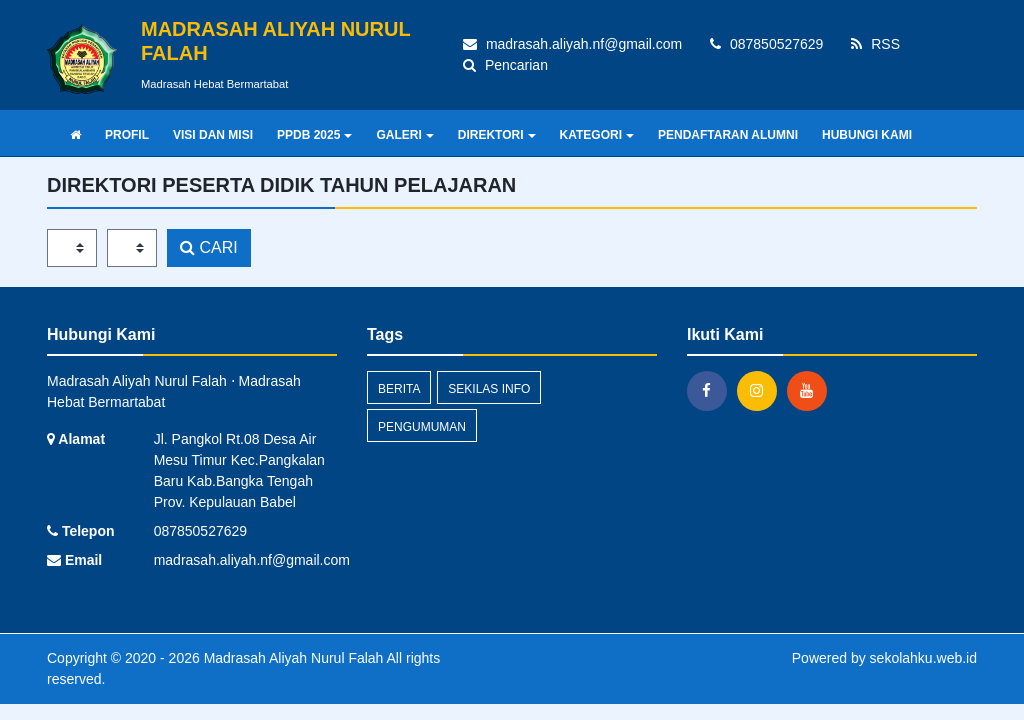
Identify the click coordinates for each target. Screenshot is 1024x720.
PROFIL (127, 135)
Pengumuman (422, 427)
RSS (875, 44)
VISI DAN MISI (213, 135)
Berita (399, 389)
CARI (209, 247)
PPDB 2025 (314, 135)
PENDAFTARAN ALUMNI (728, 135)
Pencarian (505, 65)
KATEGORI (597, 135)
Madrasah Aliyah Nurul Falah (292, 658)
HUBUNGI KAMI (867, 135)
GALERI (404, 135)
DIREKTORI (497, 135)
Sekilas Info (489, 389)
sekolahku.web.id (923, 658)
